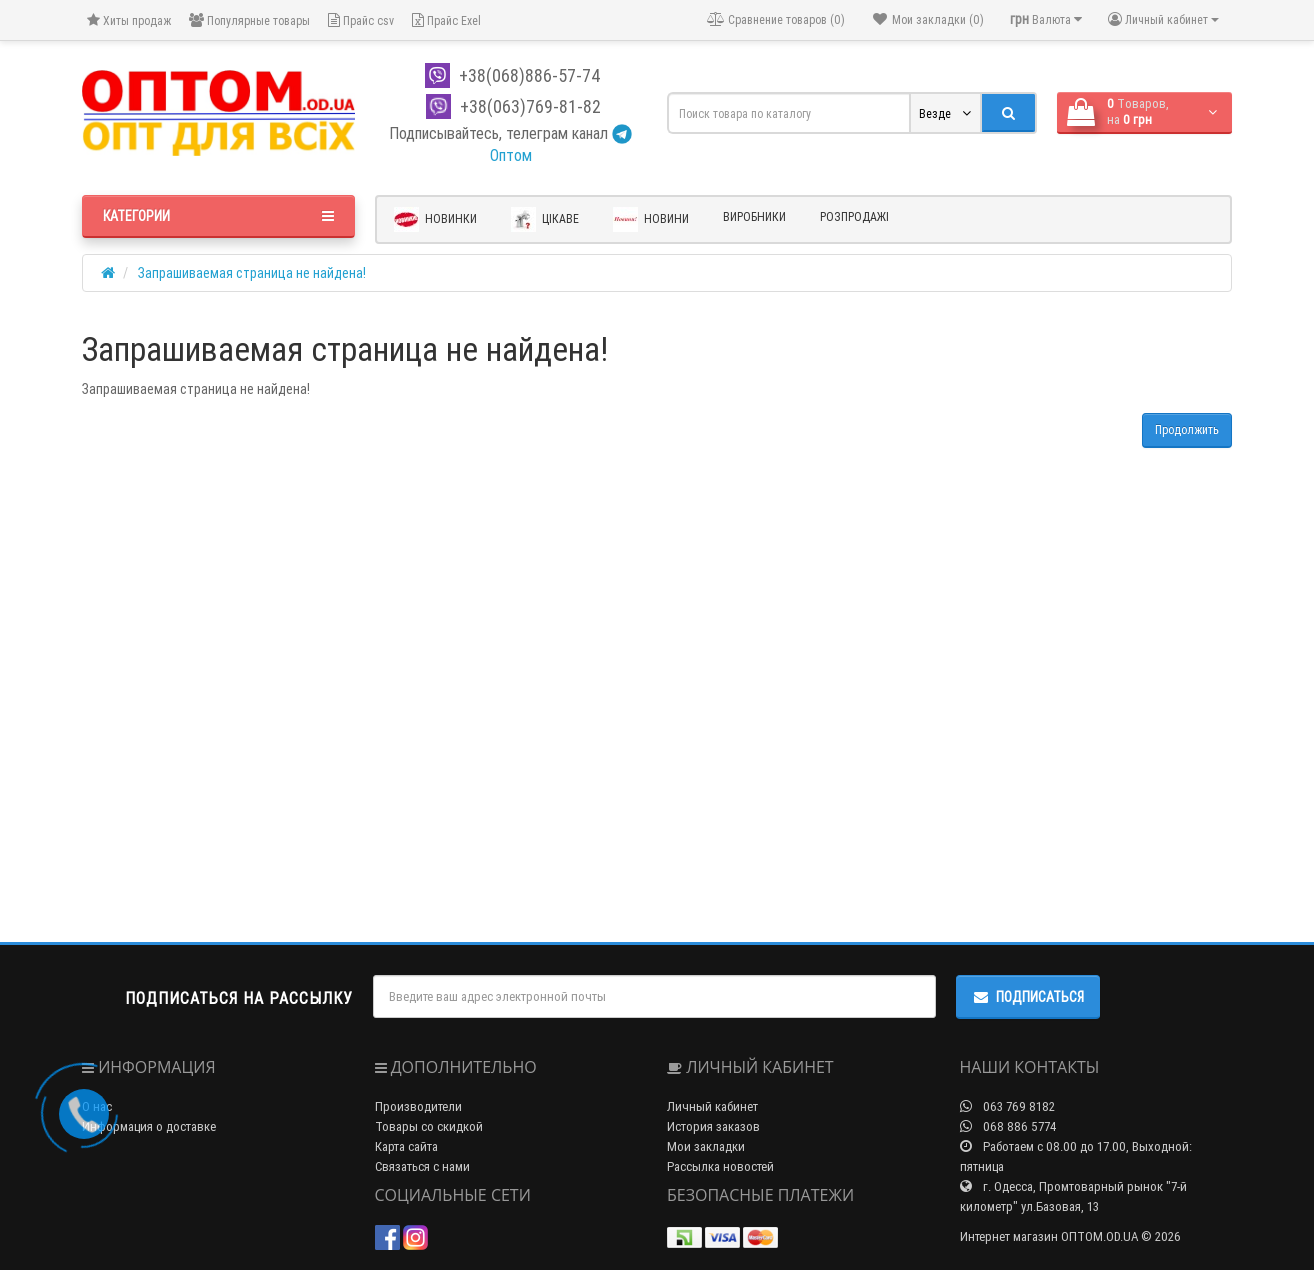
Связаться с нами (422, 1166)
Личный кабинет (712, 1106)
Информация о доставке (149, 1126)
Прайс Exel (446, 20)
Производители (418, 1106)
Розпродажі (854, 216)
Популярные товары (249, 20)
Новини (651, 219)
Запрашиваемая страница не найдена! (252, 273)
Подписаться (1028, 997)
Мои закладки (706, 1146)
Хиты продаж (129, 20)
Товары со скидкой (429, 1126)
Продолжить (1187, 429)
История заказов (713, 1126)
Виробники (754, 216)
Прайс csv (361, 20)
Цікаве (545, 219)
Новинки (435, 219)
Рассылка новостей (720, 1166)
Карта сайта (406, 1146)
